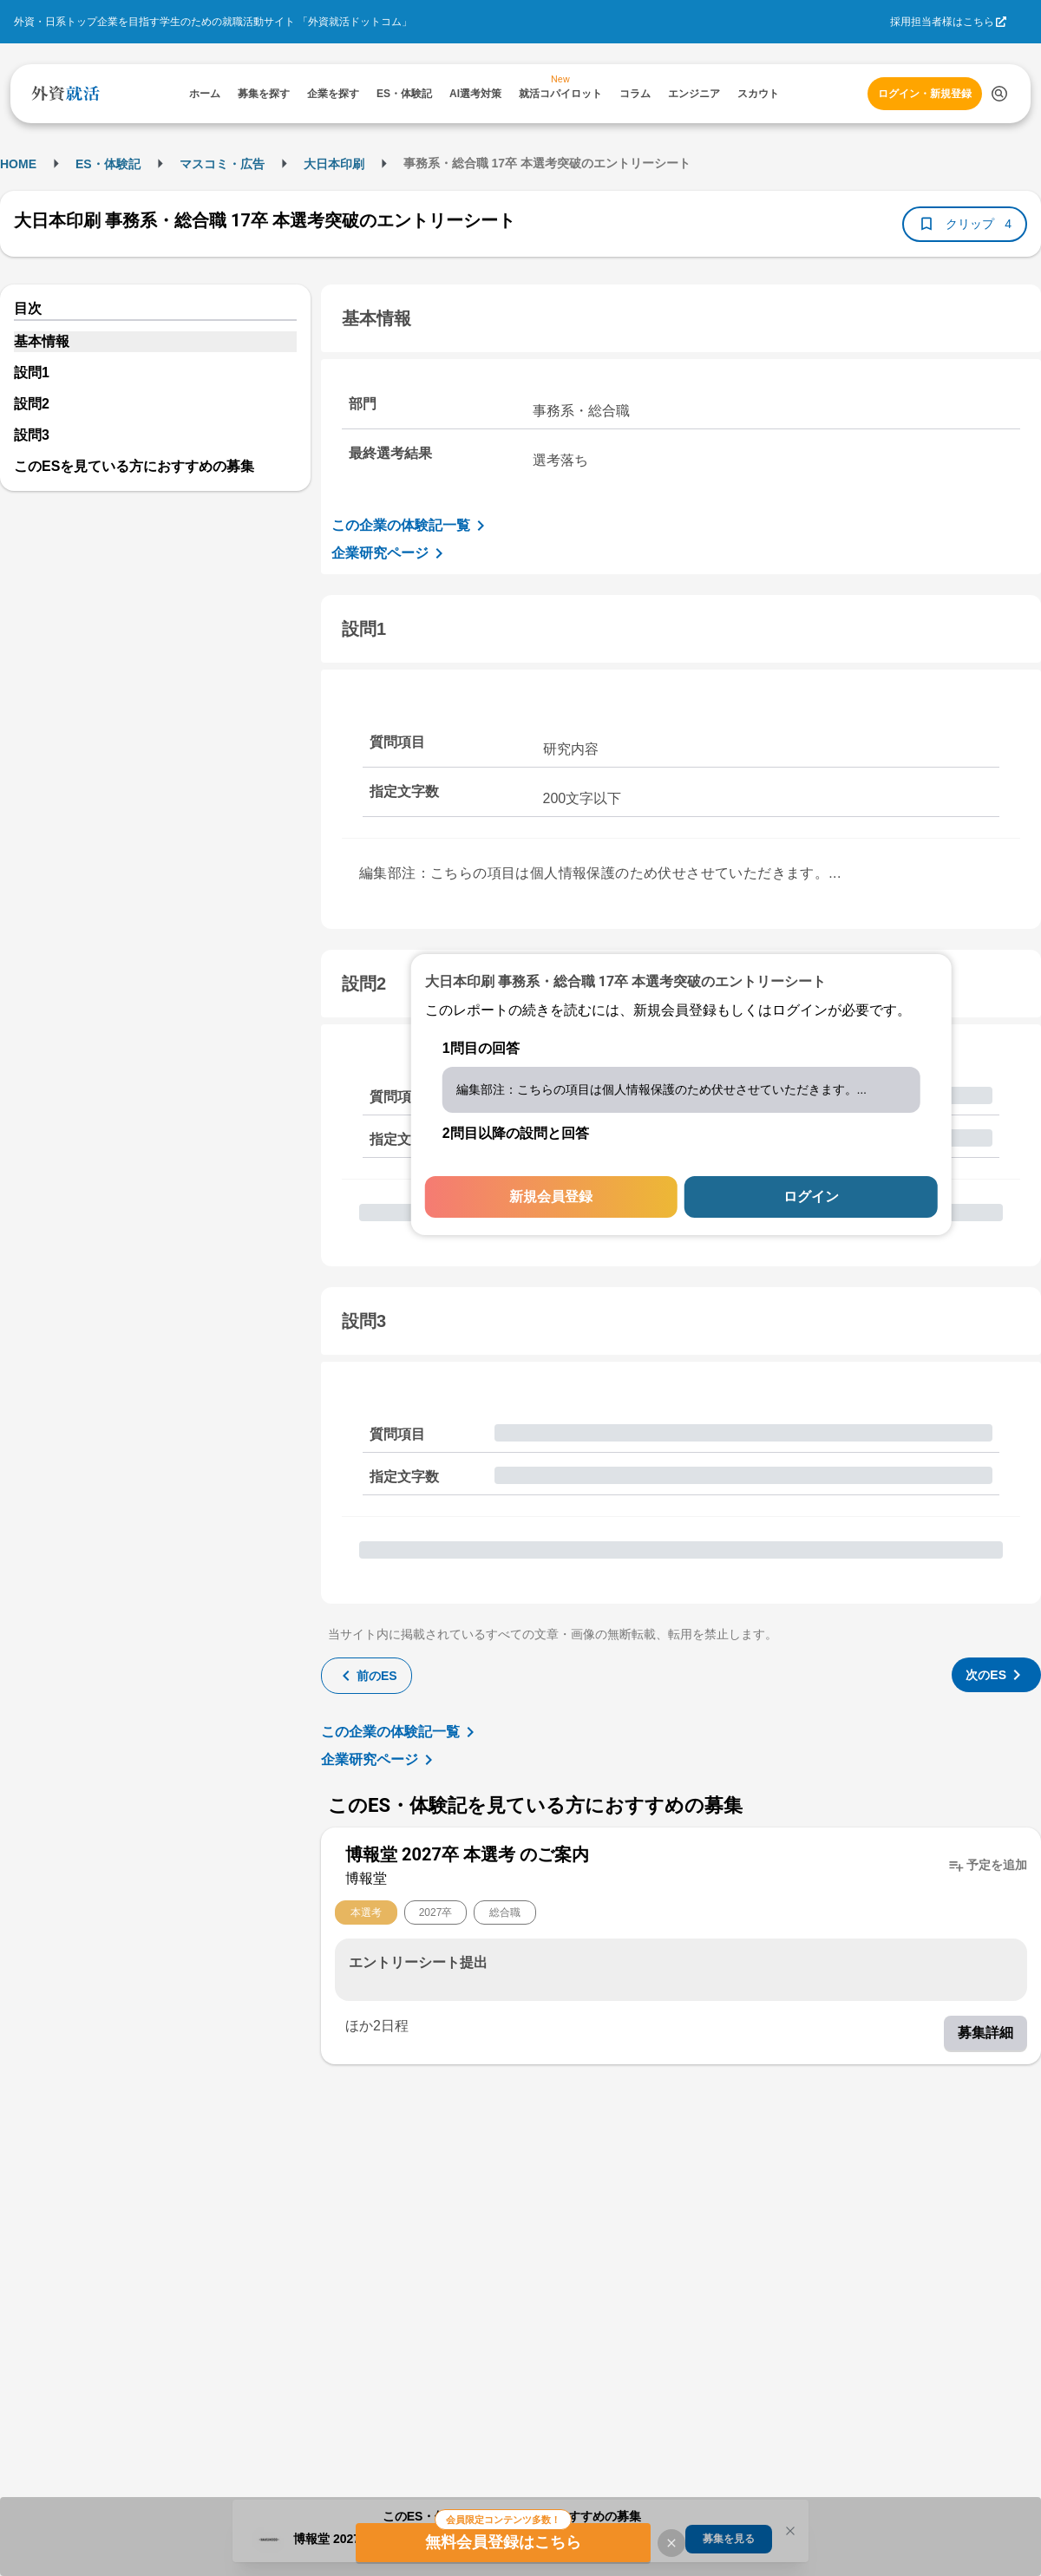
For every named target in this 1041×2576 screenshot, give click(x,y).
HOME (18, 164)
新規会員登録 (551, 1196)
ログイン (811, 1196)
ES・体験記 (108, 164)
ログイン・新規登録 (925, 94)
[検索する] (999, 93)
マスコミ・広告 (222, 164)
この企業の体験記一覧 (411, 525)
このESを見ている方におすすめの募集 (134, 466)
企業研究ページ (390, 553)
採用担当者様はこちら (942, 22)
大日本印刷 (334, 164)
